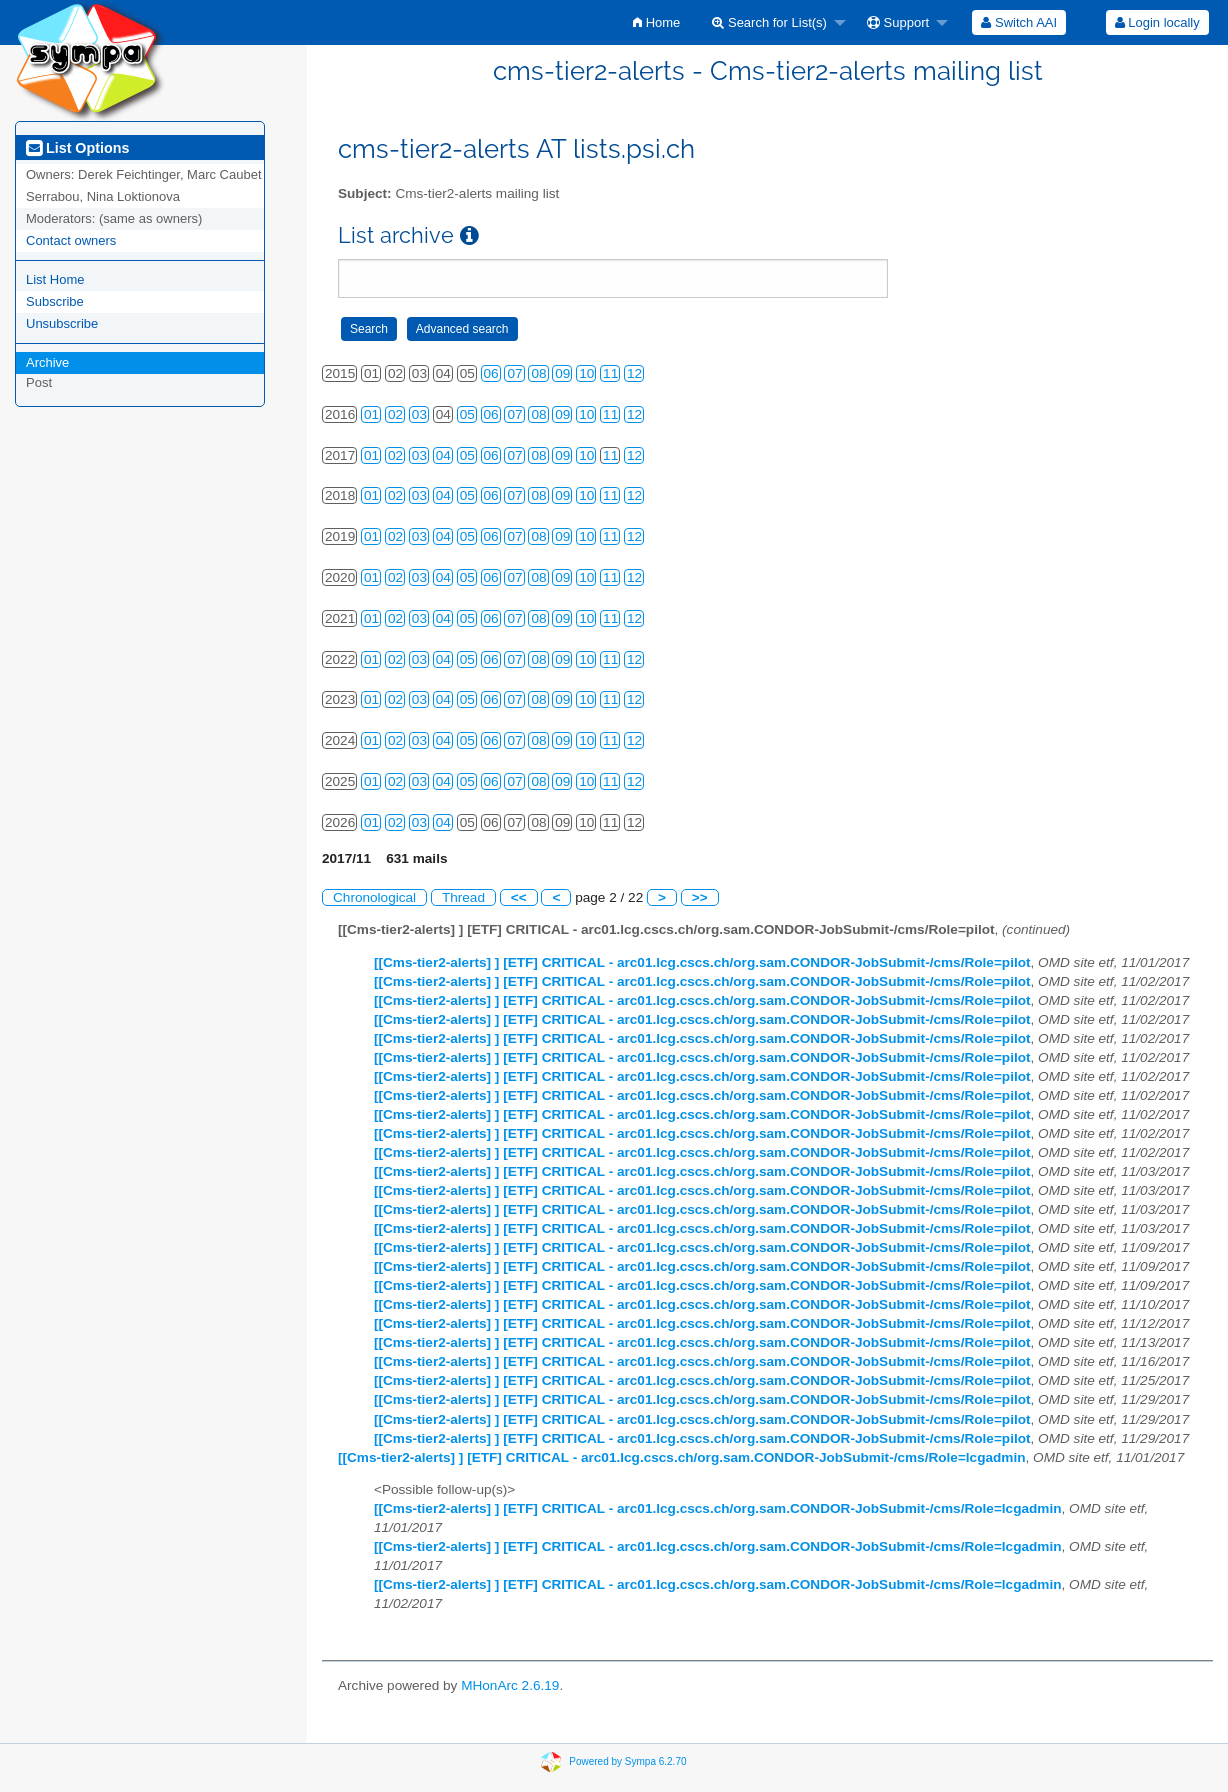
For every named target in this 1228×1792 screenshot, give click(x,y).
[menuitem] (656, 22)
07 (514, 373)
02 (395, 414)
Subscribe (55, 301)
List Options (77, 148)
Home (656, 22)
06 (491, 373)
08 (538, 373)
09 (562, 373)
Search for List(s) (769, 22)
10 (586, 373)
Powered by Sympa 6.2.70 (627, 1760)
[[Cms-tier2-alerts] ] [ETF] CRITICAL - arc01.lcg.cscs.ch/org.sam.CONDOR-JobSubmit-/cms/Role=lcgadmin (682, 1457)
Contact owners (71, 240)
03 (419, 414)
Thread (463, 897)
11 (610, 373)
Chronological (374, 897)
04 (443, 455)
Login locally (1157, 22)
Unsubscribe (62, 323)
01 (371, 414)
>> (700, 897)
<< (519, 897)
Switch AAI (1019, 22)
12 (634, 373)
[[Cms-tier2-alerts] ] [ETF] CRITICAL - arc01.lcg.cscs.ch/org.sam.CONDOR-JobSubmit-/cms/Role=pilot (702, 962)
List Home (55, 279)
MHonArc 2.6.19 (510, 1685)
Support (898, 22)
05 (467, 414)
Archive (47, 362)
